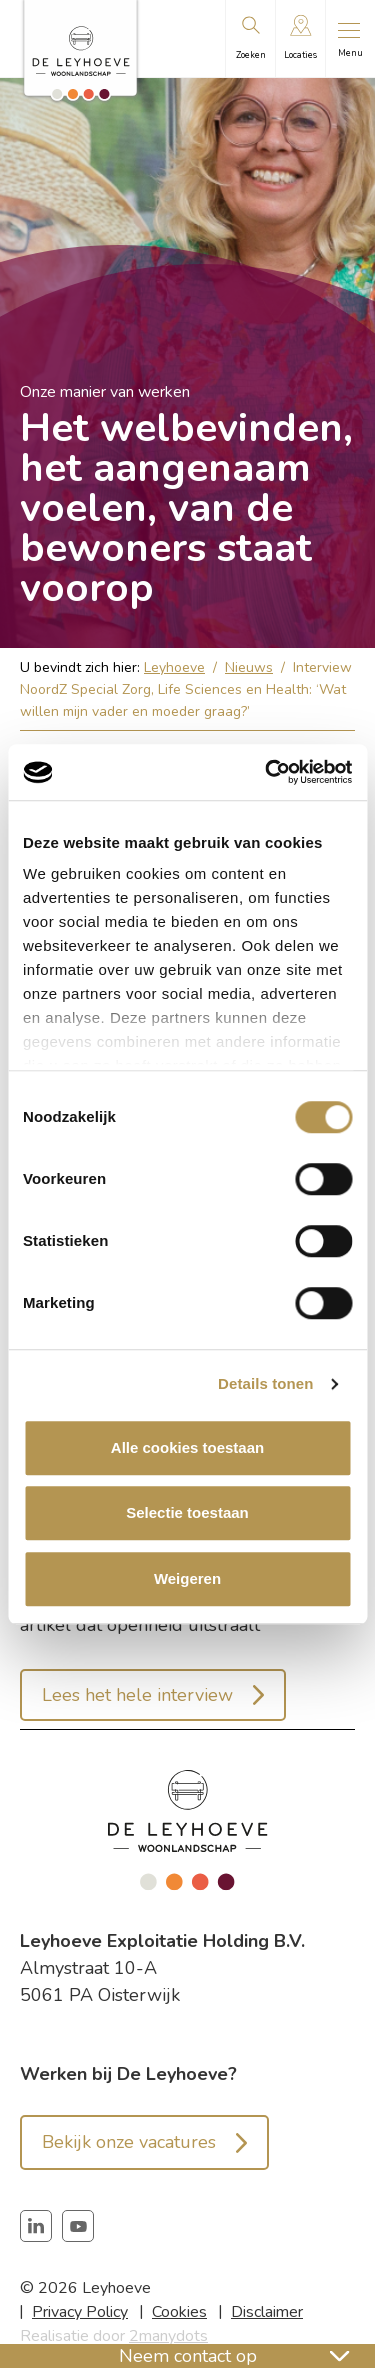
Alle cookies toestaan (187, 1447)
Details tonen (265, 1383)
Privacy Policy (80, 2312)
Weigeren (187, 1578)
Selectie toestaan (187, 1512)
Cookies (179, 2312)
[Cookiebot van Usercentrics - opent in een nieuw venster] (267, 772)
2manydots (168, 2336)
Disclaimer (267, 2312)
